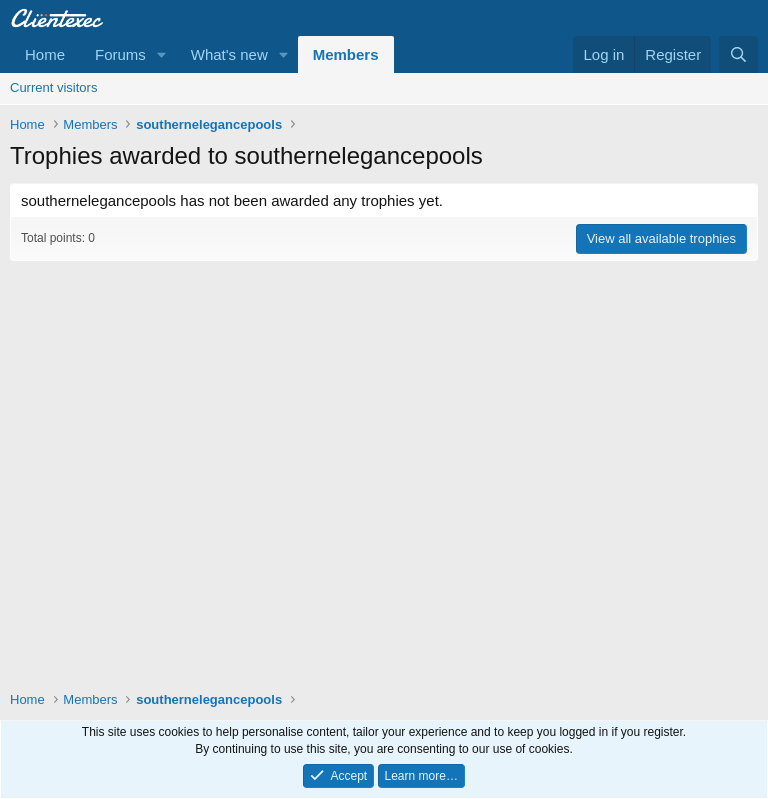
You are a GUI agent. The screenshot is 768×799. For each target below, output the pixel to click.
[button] (162, 54)
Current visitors (53, 87)
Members (346, 54)
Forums (120, 54)
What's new (229, 54)
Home (45, 54)
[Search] (738, 54)
